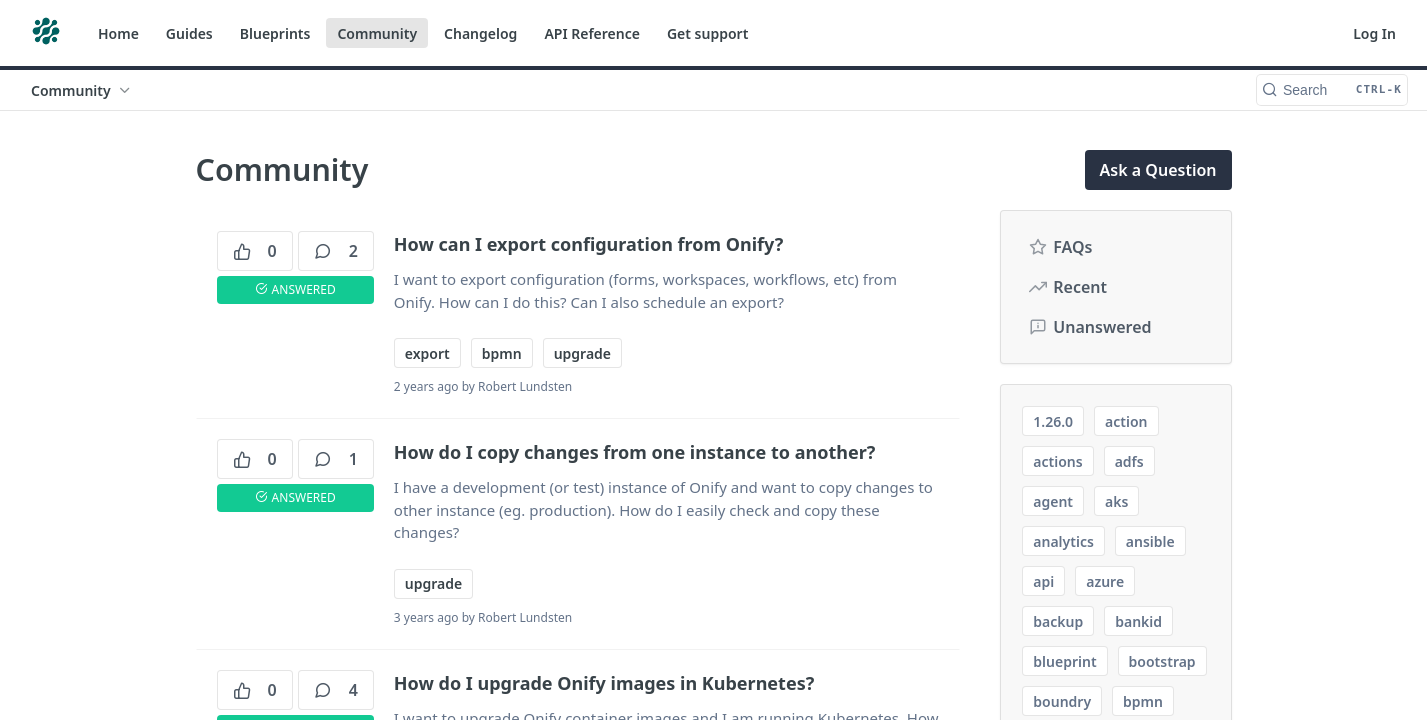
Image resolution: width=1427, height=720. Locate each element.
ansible (1150, 541)
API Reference (592, 33)
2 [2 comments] (336, 251)
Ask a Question (1158, 170)
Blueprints (275, 33)
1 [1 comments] (336, 459)
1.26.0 (1053, 421)
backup (1058, 621)
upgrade (582, 353)
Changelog (480, 33)
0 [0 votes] (255, 251)
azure (1105, 581)
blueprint (1064, 661)
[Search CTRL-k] (1332, 90)
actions (1057, 461)
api (1043, 581)
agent (1053, 501)
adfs (1129, 461)
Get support (707, 33)
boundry (1062, 701)
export (427, 353)
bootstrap (1162, 661)
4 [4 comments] (336, 690)
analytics (1063, 541)
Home (118, 33)
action (1126, 421)
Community (377, 33)
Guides (189, 33)
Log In (1374, 33)
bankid (1138, 621)
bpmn (502, 353)
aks (1116, 501)
